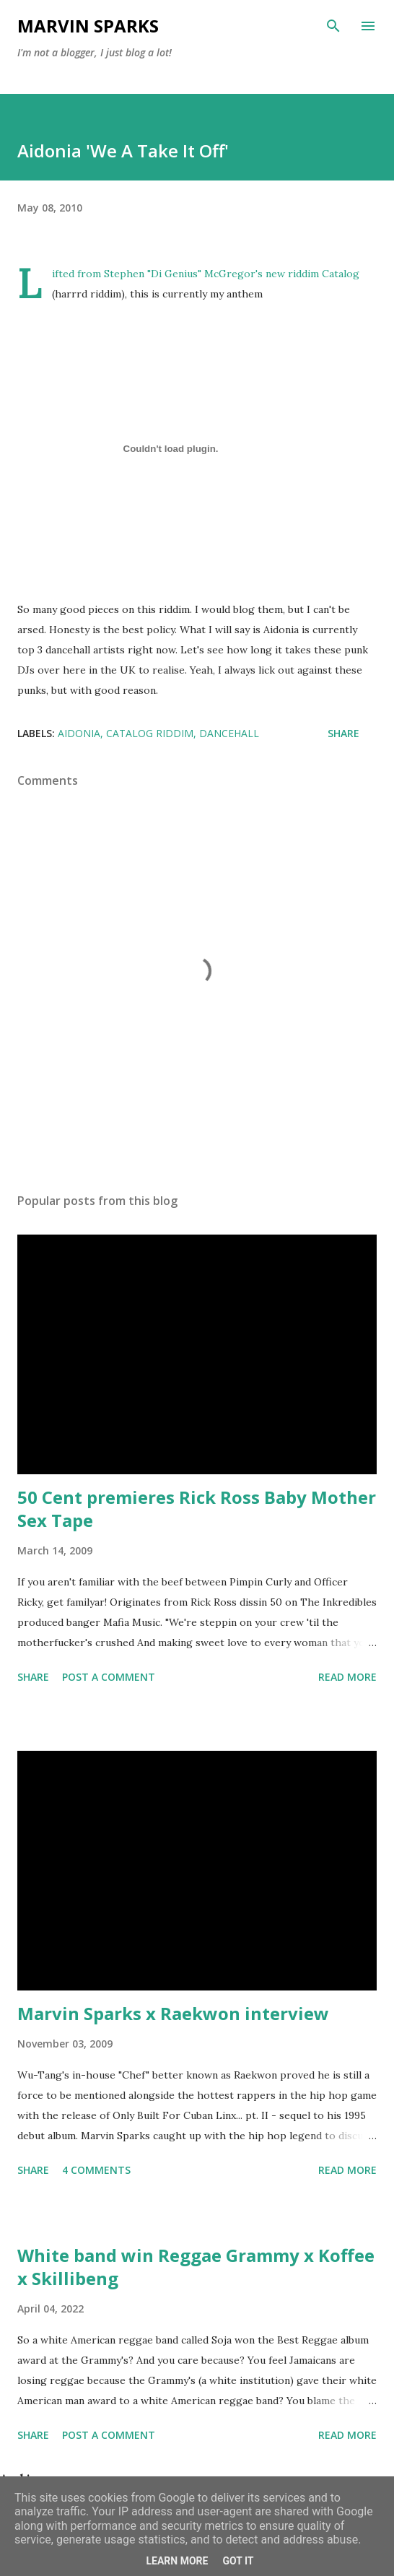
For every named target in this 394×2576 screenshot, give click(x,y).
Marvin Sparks (88, 26)
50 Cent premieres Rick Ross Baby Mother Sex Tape (196, 1508)
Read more (347, 1677)
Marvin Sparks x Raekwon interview (173, 2013)
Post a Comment (108, 1677)
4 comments (96, 2170)
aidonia (79, 733)
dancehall (229, 733)
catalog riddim (149, 733)
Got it (237, 2561)
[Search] (333, 26)
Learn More (177, 2561)
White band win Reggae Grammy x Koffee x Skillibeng (196, 2266)
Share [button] (343, 733)
